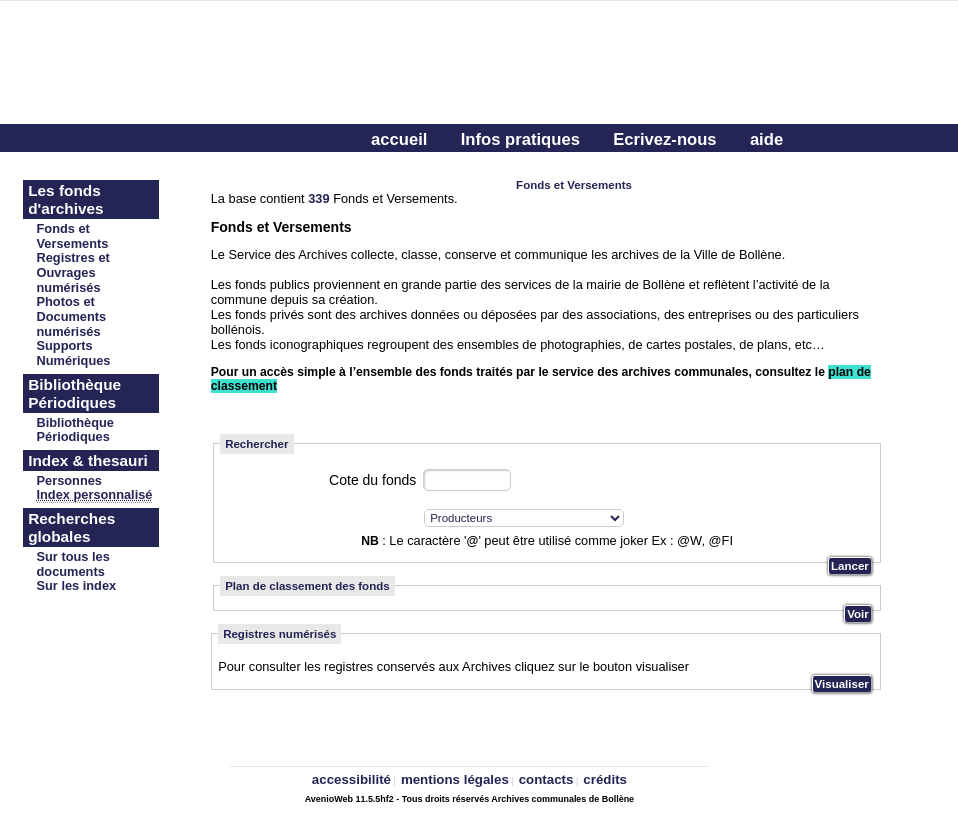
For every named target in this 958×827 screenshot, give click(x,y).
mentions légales (455, 779)
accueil (399, 139)
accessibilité (351, 779)
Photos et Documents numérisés (72, 316)
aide (766, 139)
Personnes (69, 480)
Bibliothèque (76, 422)
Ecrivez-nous (664, 139)
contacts (546, 779)
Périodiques (73, 436)
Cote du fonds (372, 480)
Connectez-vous (435, 171)
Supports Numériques (74, 353)
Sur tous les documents (73, 564)
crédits (605, 779)
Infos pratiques (520, 139)
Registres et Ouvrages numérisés (73, 272)
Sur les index (77, 585)
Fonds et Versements (73, 236)
